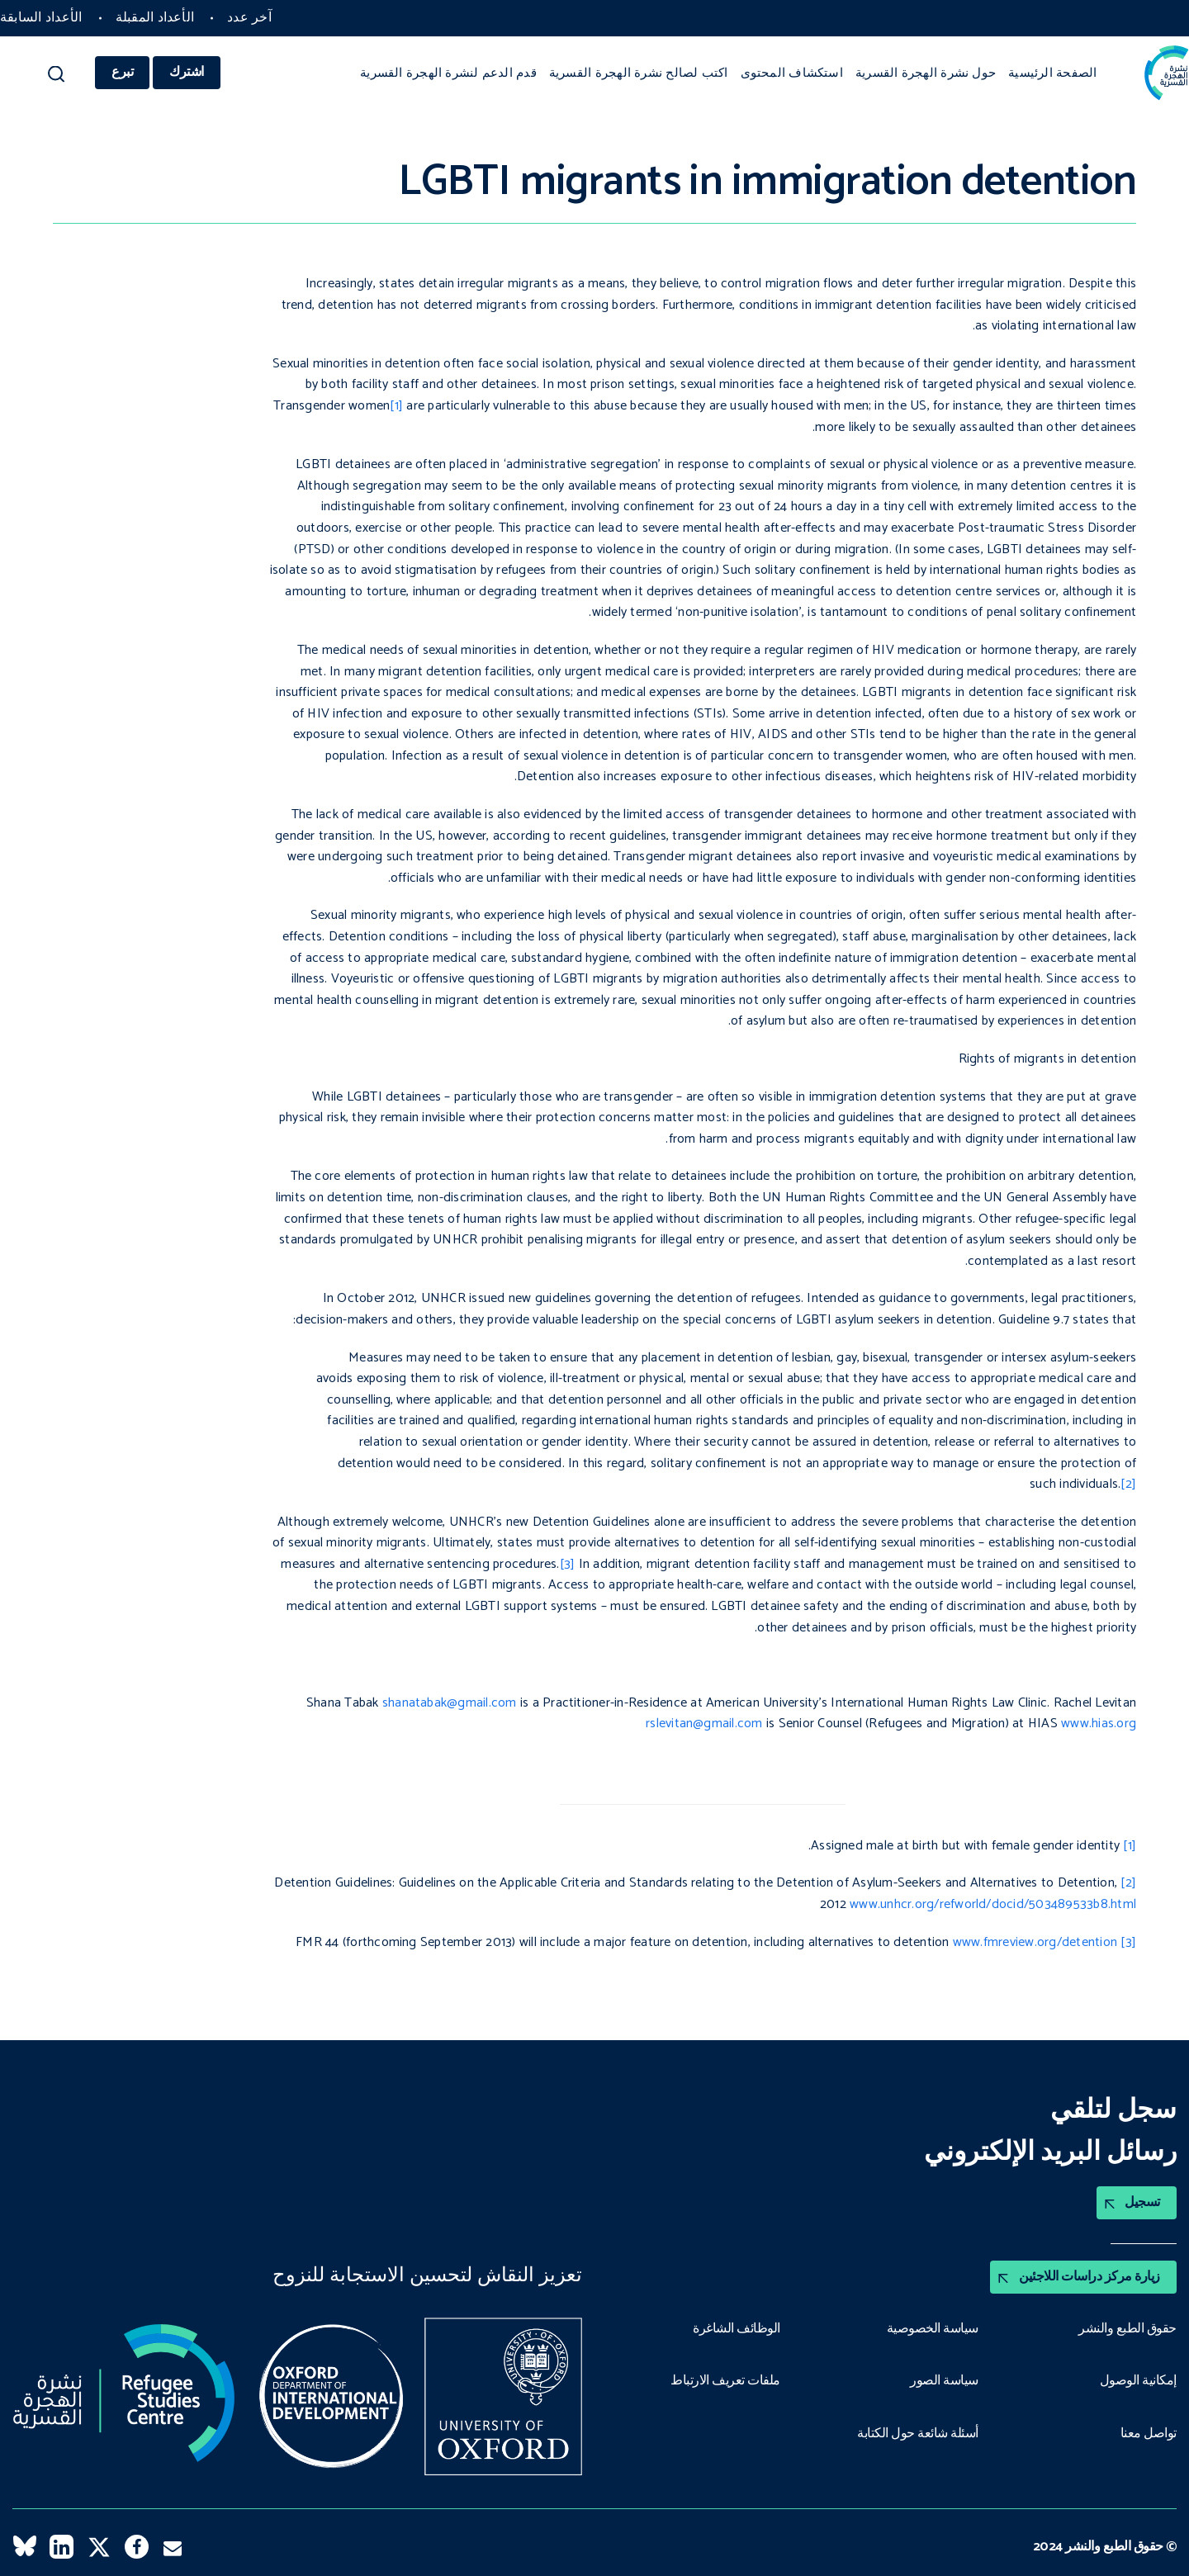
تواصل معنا (1148, 2434)
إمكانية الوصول (1138, 2381)
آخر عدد (249, 18)
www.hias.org (1098, 1723)
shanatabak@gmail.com (449, 1703)
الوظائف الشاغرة (736, 2329)
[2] (1128, 1484)
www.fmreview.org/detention (1035, 1942)
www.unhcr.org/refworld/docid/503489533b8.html (993, 1904)
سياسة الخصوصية (932, 2329)
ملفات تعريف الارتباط (725, 2381)
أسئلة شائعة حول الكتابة (917, 2434)
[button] (55, 78)
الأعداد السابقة (41, 18)
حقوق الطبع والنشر (1127, 2329)
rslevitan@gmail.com (704, 1723)
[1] (396, 406)
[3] (568, 1564)
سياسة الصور (944, 2381)
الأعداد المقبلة (155, 18)
